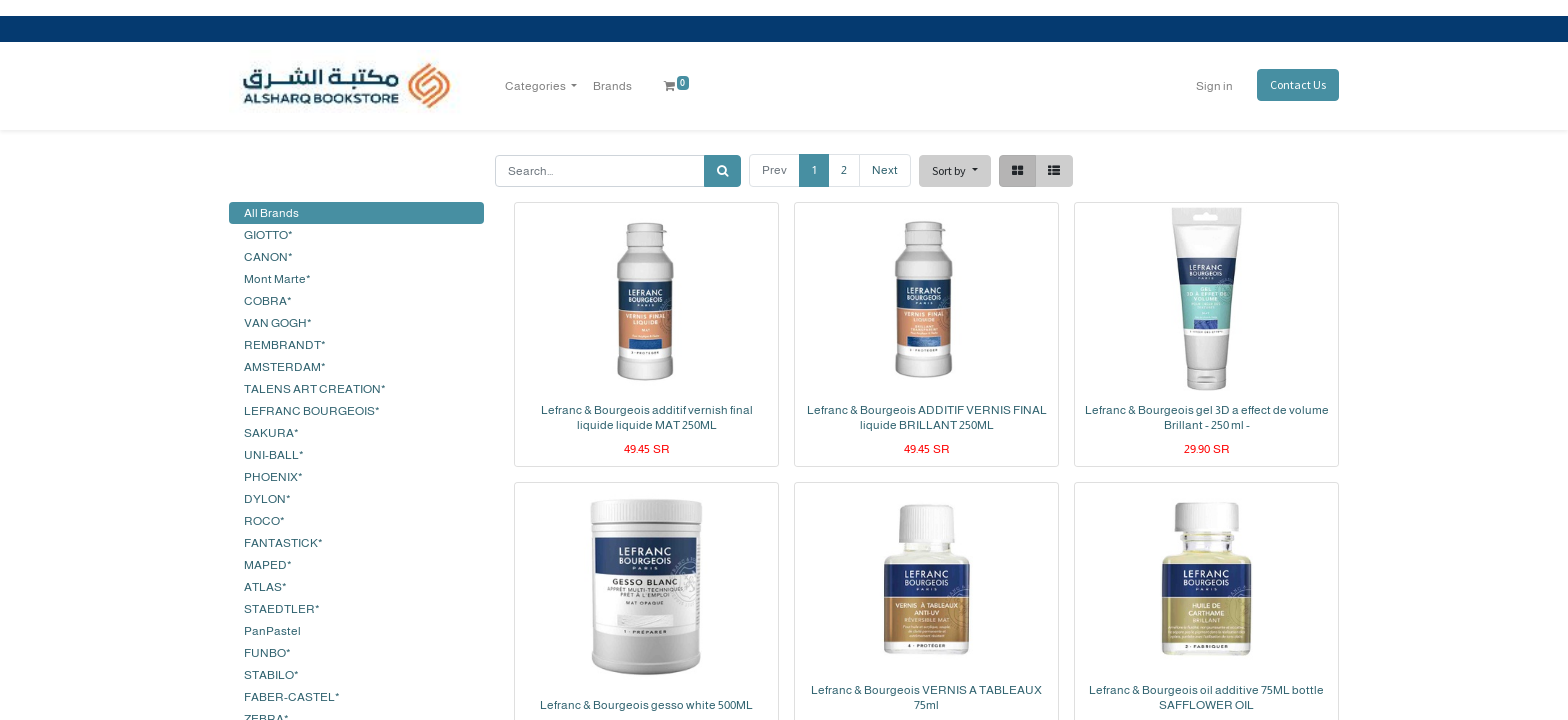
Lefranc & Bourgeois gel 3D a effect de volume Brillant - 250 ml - (1207, 417)
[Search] (722, 171)
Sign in (1214, 86)
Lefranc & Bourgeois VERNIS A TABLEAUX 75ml (926, 697)
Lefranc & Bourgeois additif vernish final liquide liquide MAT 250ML (647, 417)
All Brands (271, 213)
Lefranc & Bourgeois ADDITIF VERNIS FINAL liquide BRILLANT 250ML (927, 417)
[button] (954, 171)
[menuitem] (612, 86)
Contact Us (1298, 84)
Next (885, 170)
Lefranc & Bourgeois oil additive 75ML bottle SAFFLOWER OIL (1206, 697)
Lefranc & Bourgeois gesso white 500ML (646, 705)
